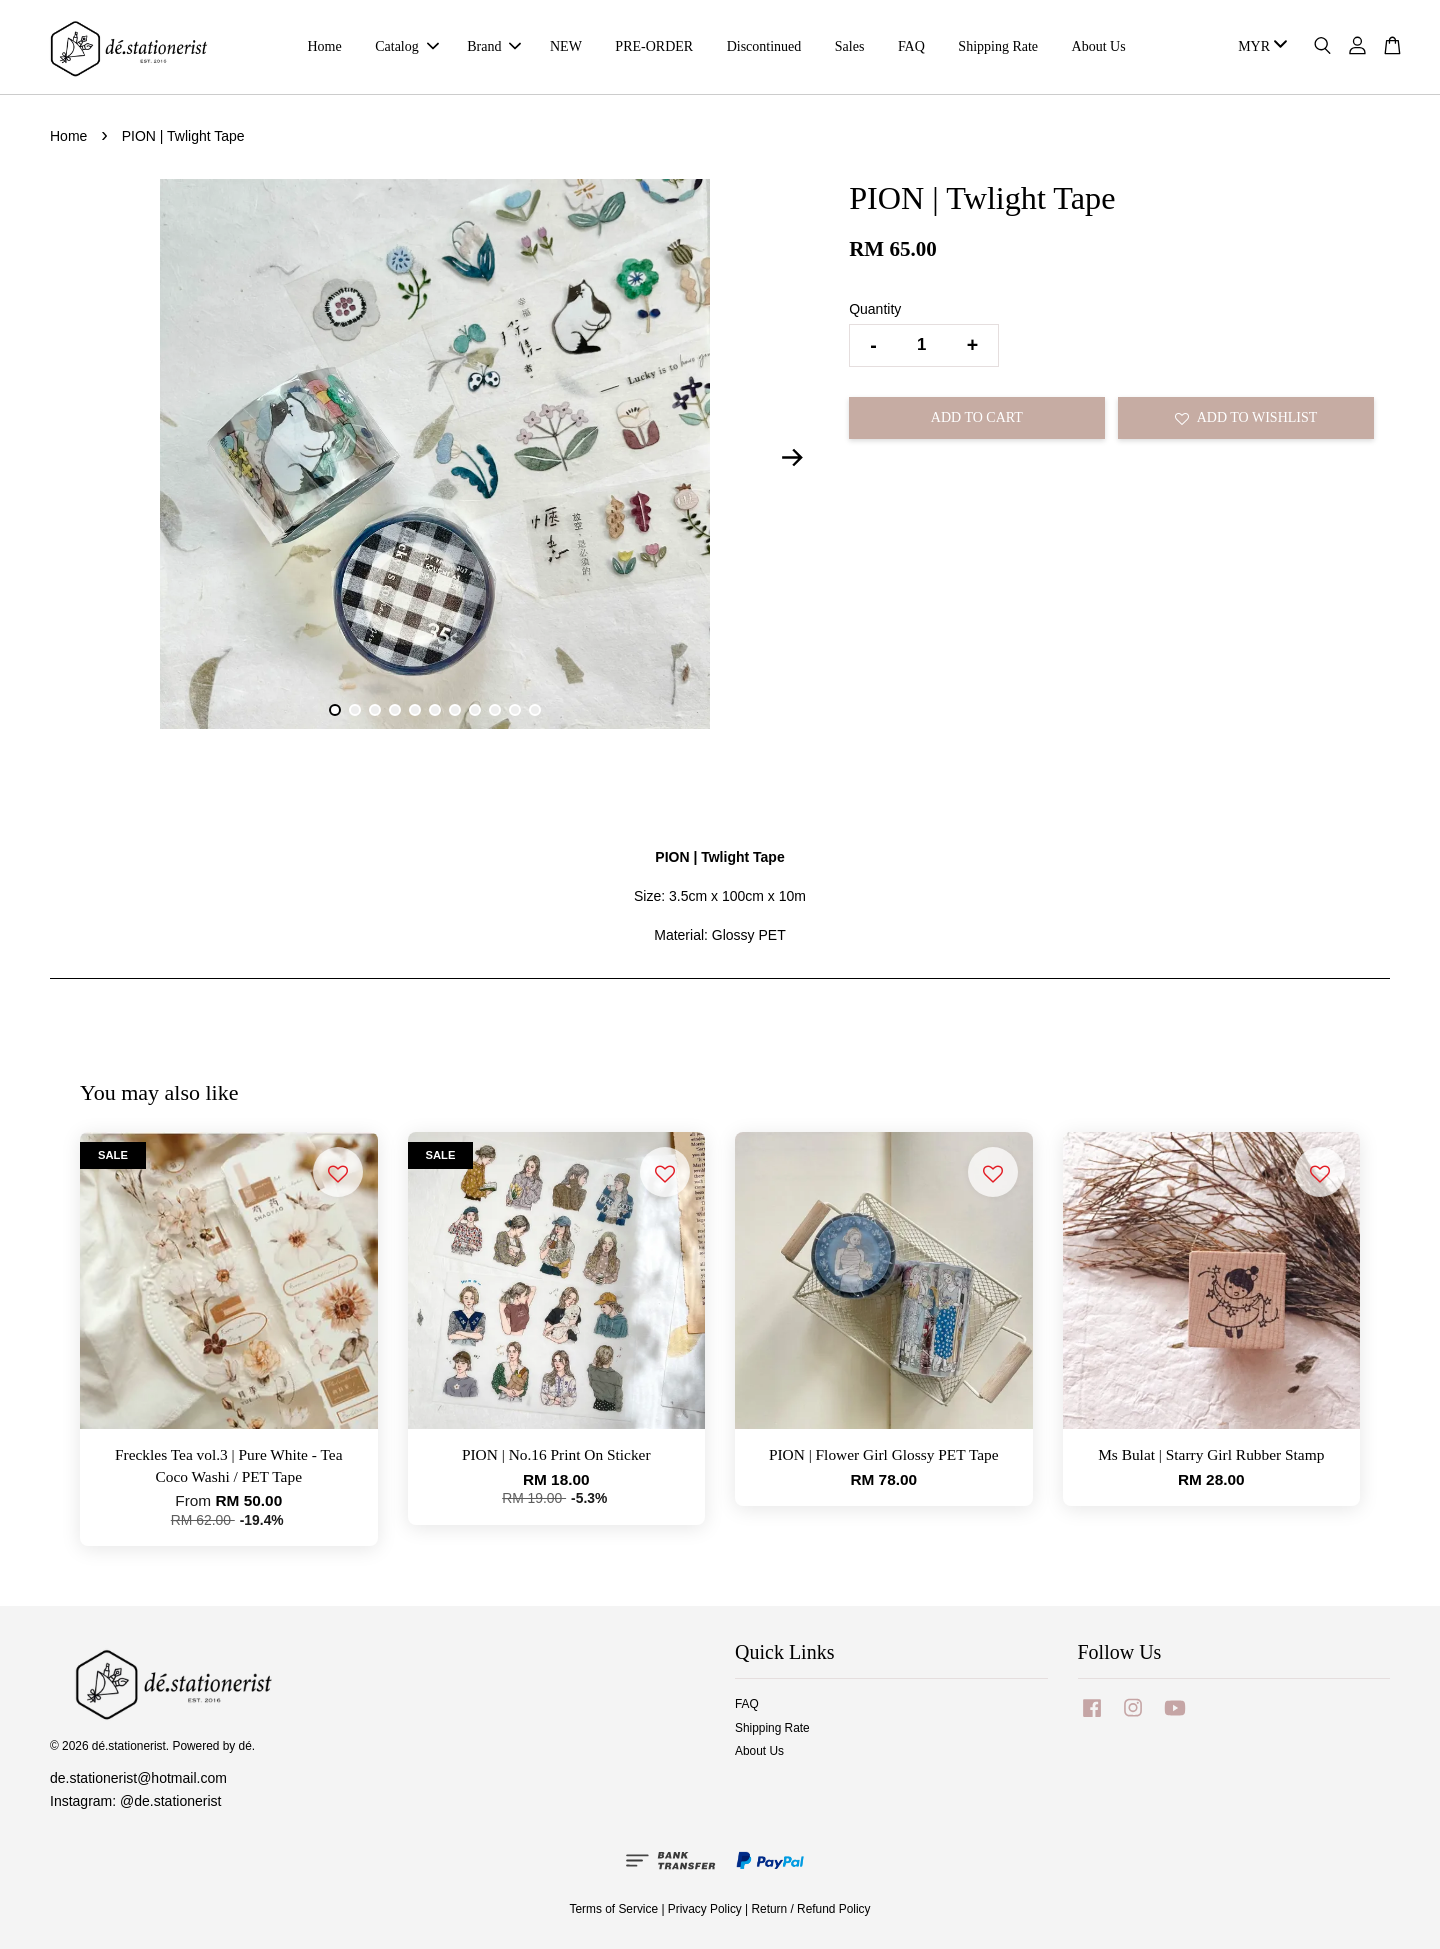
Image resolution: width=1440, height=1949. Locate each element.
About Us (1099, 46)
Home (324, 46)
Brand (494, 46)
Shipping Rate (998, 46)
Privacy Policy (705, 1909)
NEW (566, 46)
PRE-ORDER (654, 46)
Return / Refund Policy (811, 1909)
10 (515, 710)
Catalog (407, 46)
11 (535, 710)
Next (792, 457)
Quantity (875, 309)
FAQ (911, 46)
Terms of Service (614, 1909)
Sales (850, 46)
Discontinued (764, 46)
